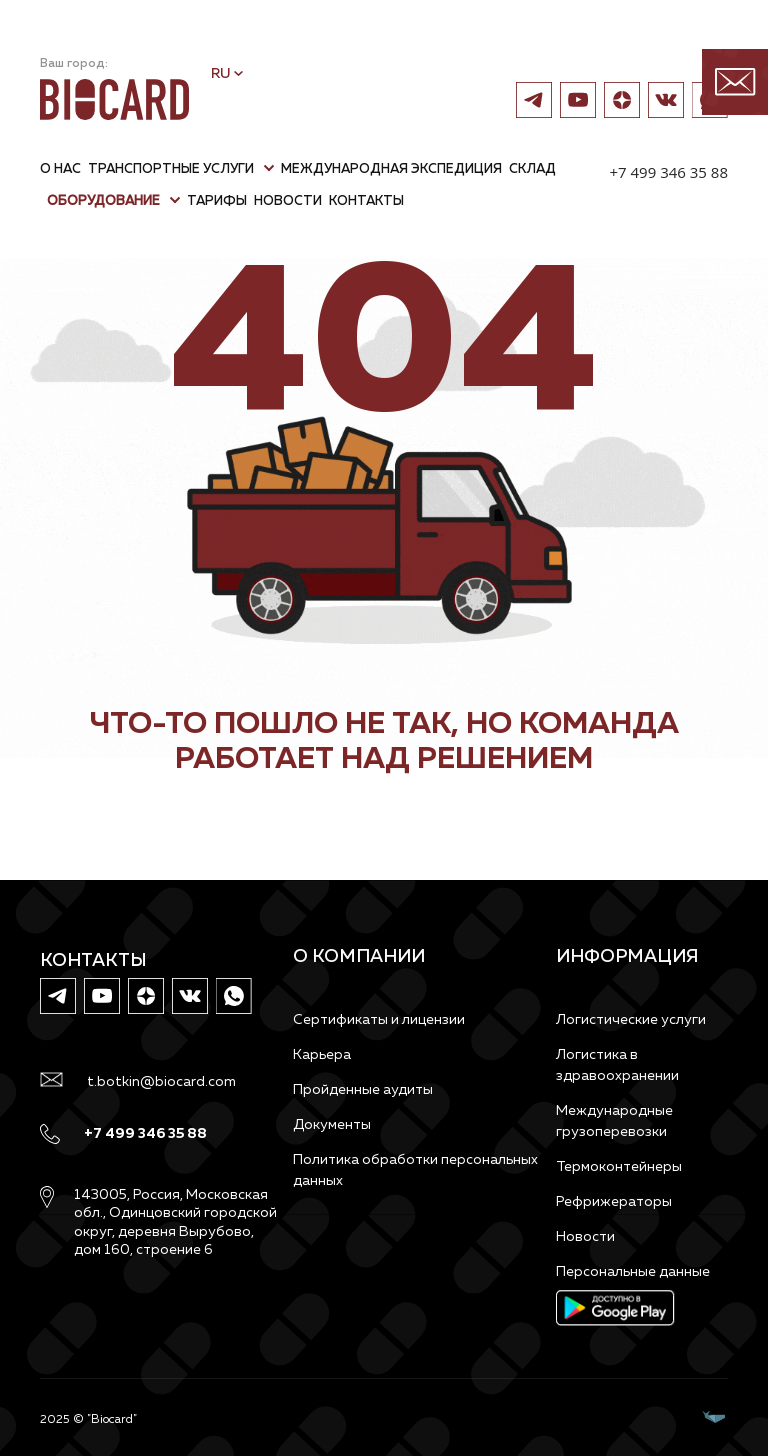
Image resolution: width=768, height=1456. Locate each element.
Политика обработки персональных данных (415, 1170)
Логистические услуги (631, 1020)
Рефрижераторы (614, 1202)
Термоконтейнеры (619, 1167)
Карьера (322, 1055)
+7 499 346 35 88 (668, 172)
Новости (585, 1237)
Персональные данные (633, 1272)
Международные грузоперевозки (614, 1121)
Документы (332, 1125)
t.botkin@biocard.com (161, 1082)
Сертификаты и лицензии (379, 1020)
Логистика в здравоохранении (617, 1065)
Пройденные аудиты (363, 1090)
